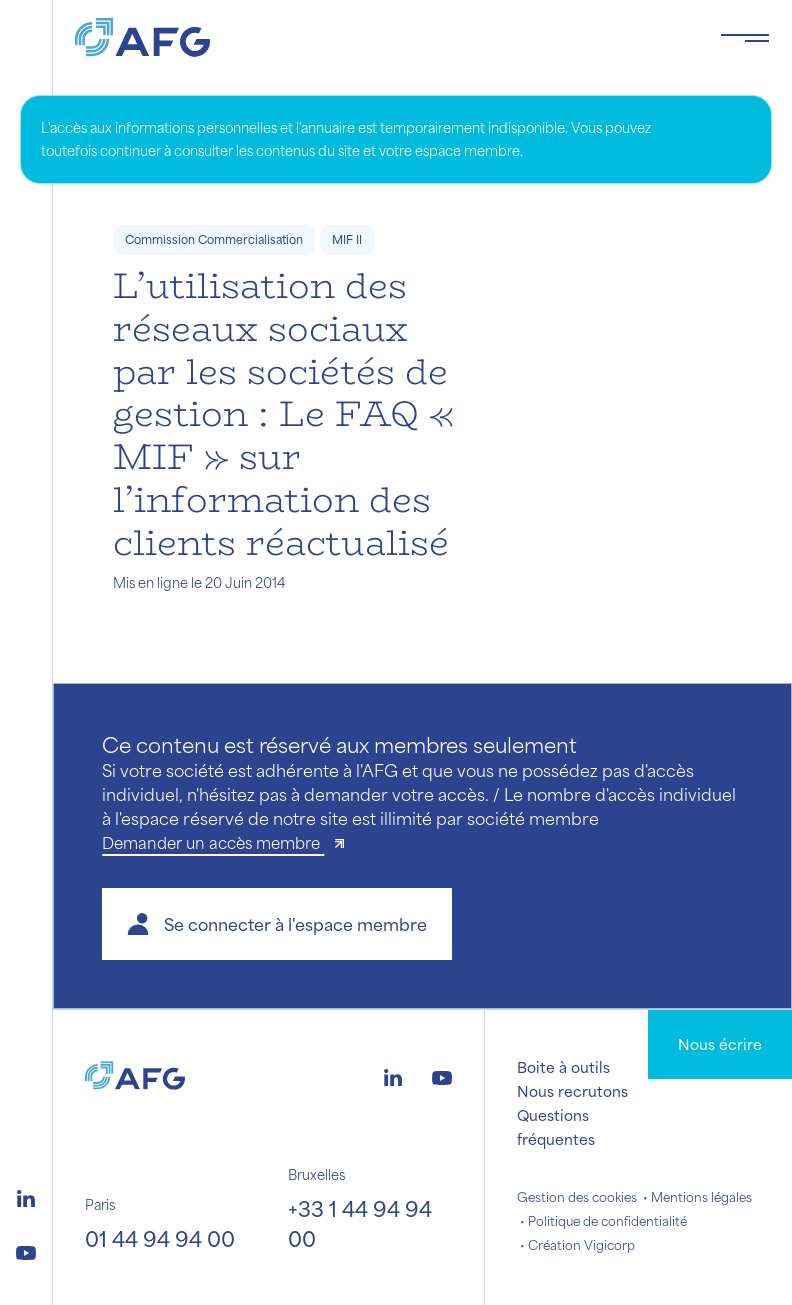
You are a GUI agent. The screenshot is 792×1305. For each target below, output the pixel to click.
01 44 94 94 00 (160, 1238)
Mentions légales (701, 1197)
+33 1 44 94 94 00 (360, 1223)
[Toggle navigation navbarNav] (745, 38)
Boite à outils (563, 1067)
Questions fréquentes (556, 1127)
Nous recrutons (572, 1091)
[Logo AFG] (381, 37)
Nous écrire (720, 1044)
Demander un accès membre (213, 842)
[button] (277, 924)
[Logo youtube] (26, 1250)
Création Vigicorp (581, 1245)
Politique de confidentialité (607, 1221)
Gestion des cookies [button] (577, 1197)
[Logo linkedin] (26, 1196)
